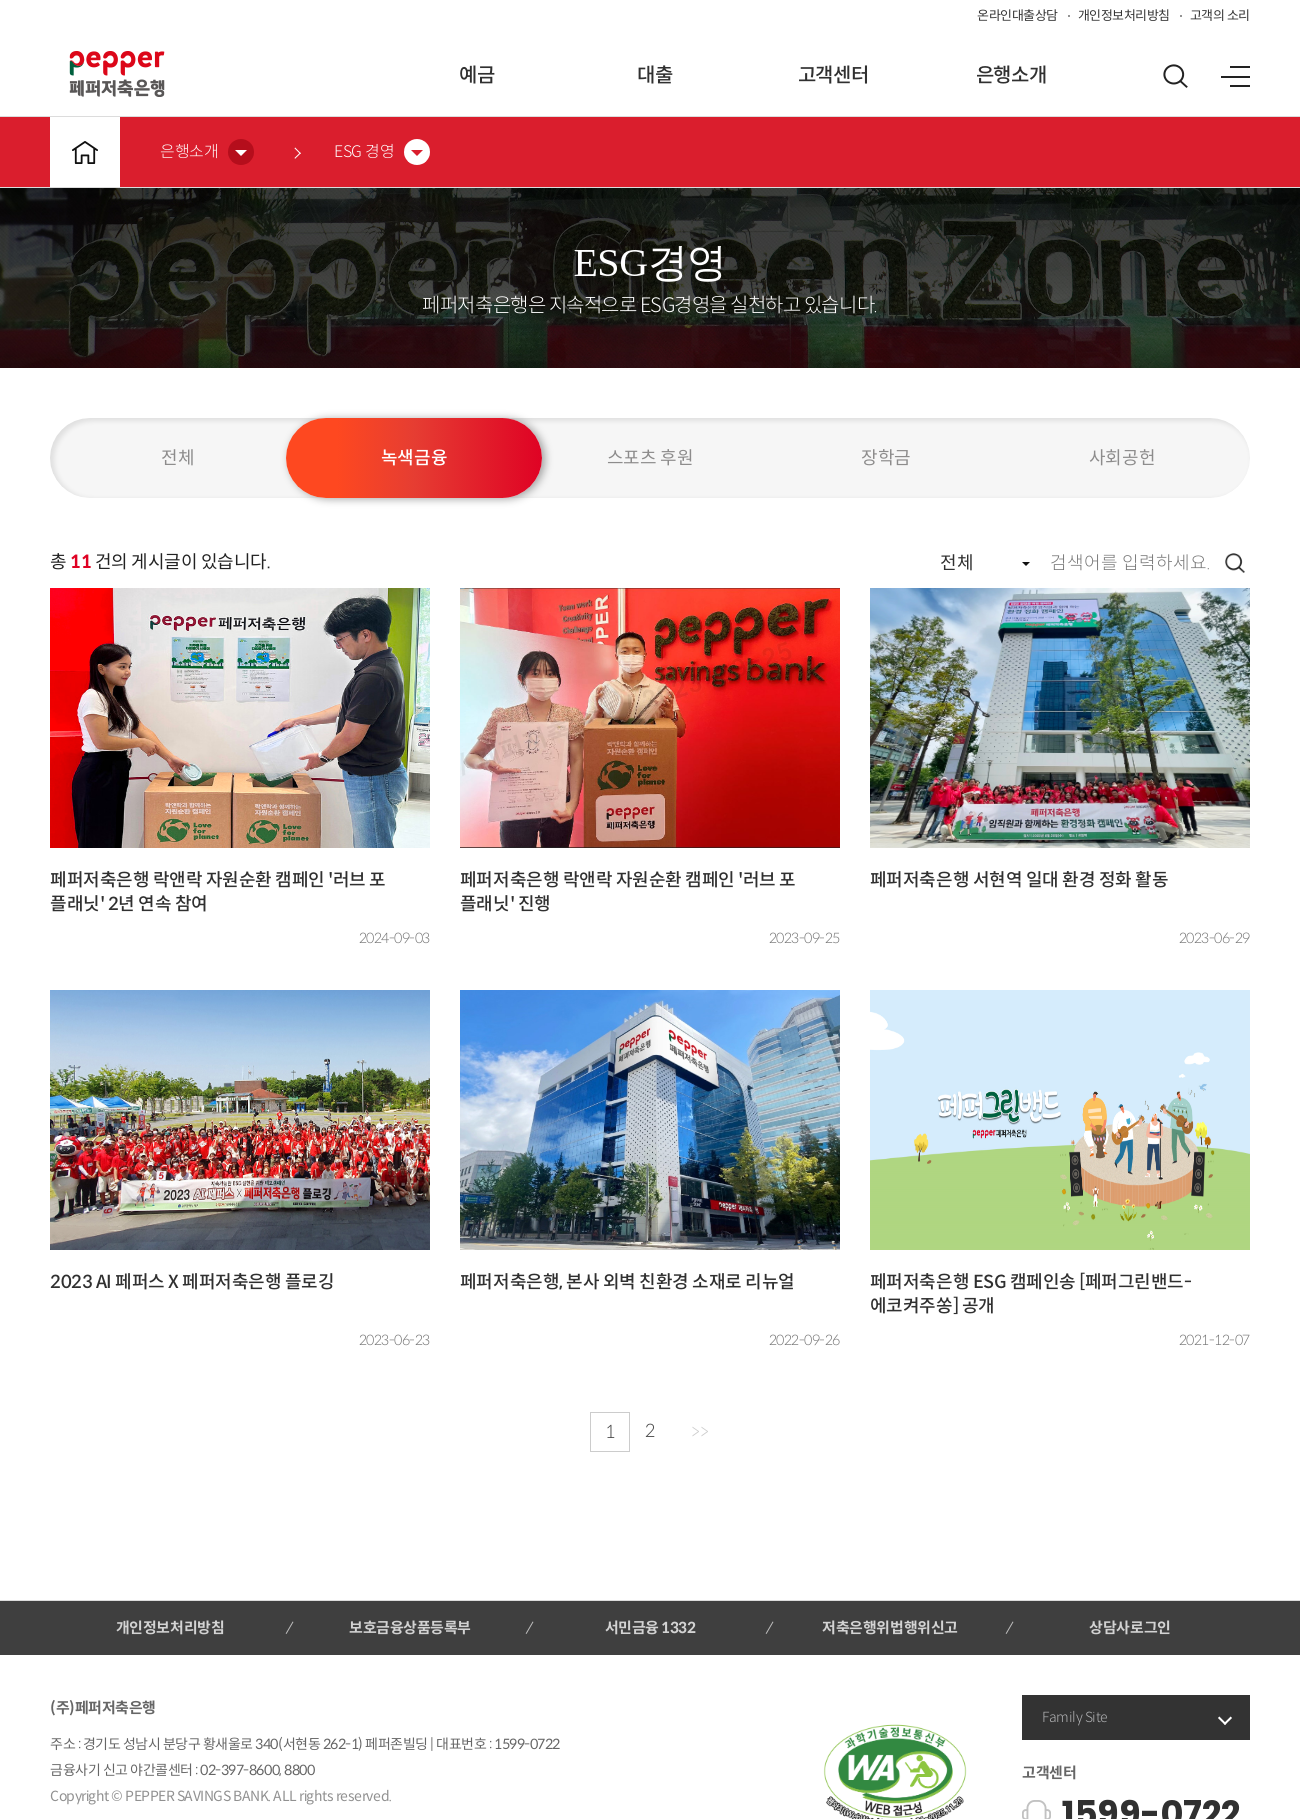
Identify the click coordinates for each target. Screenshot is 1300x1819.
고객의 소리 (1220, 15)
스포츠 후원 (650, 458)
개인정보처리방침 (1124, 15)
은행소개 (1011, 75)
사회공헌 (1122, 458)
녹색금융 (414, 458)
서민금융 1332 (650, 1627)
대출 (654, 75)
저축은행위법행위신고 (889, 1627)
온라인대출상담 (1017, 15)
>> (699, 1432)
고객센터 (833, 75)
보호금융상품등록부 (410, 1627)
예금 (476, 75)
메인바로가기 (85, 152)
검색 (1235, 563)
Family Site (1075, 1717)
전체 (177, 458)
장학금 (886, 458)
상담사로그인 (1129, 1627)
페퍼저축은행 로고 (117, 74)
